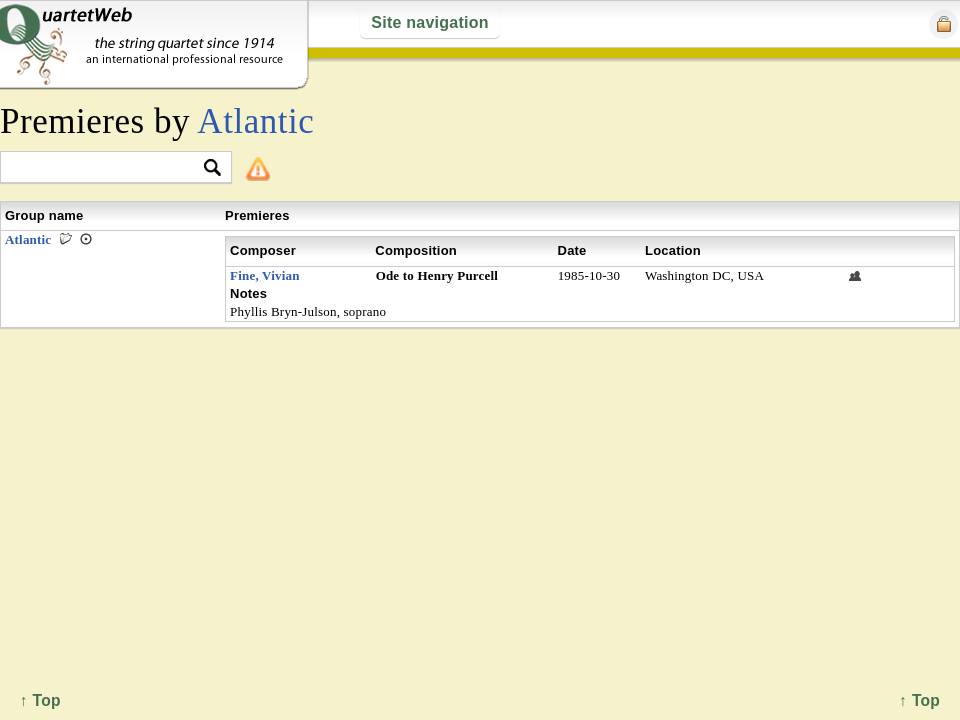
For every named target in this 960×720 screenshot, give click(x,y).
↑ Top (919, 700)
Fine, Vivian (265, 275)
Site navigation (429, 22)
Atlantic (255, 121)
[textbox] (107, 168)
